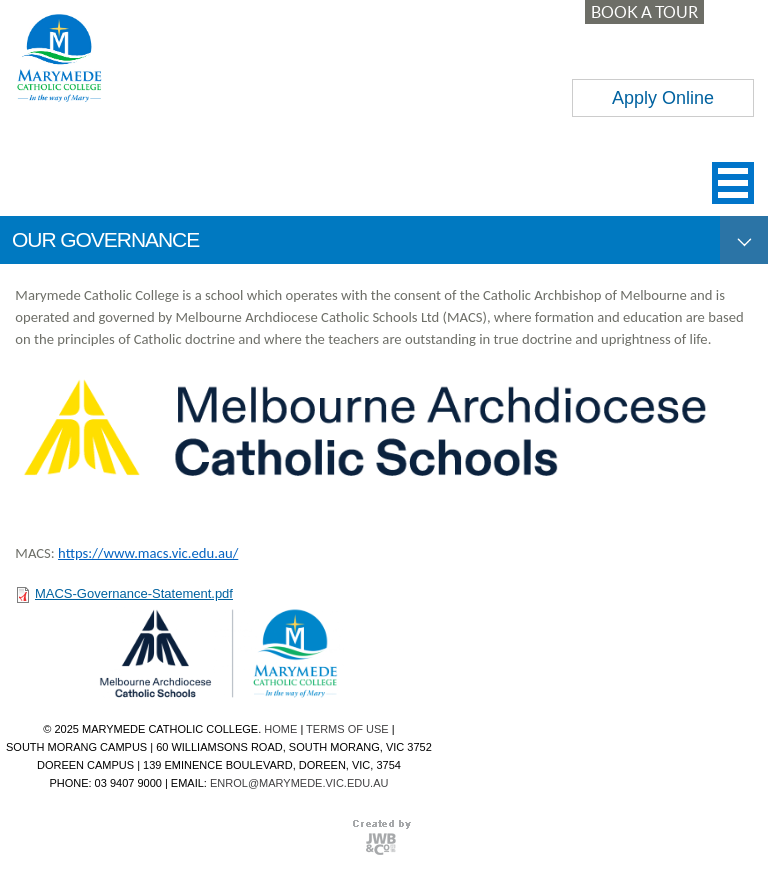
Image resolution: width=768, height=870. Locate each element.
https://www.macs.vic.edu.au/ (148, 553)
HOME (280, 729)
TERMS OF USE (347, 729)
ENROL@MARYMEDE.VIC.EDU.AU (299, 783)
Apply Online (663, 98)
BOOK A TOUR (644, 12)
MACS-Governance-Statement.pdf (134, 593)
